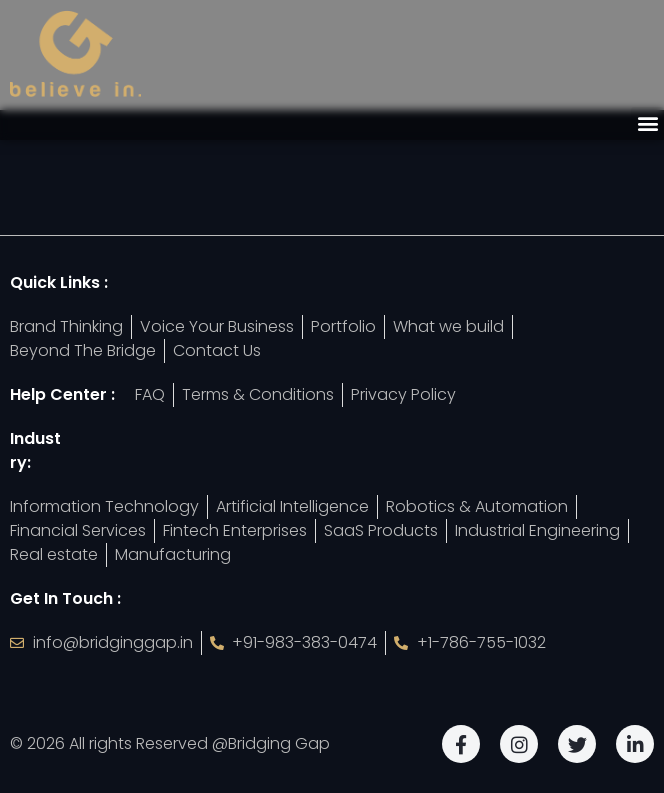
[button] (647, 123)
